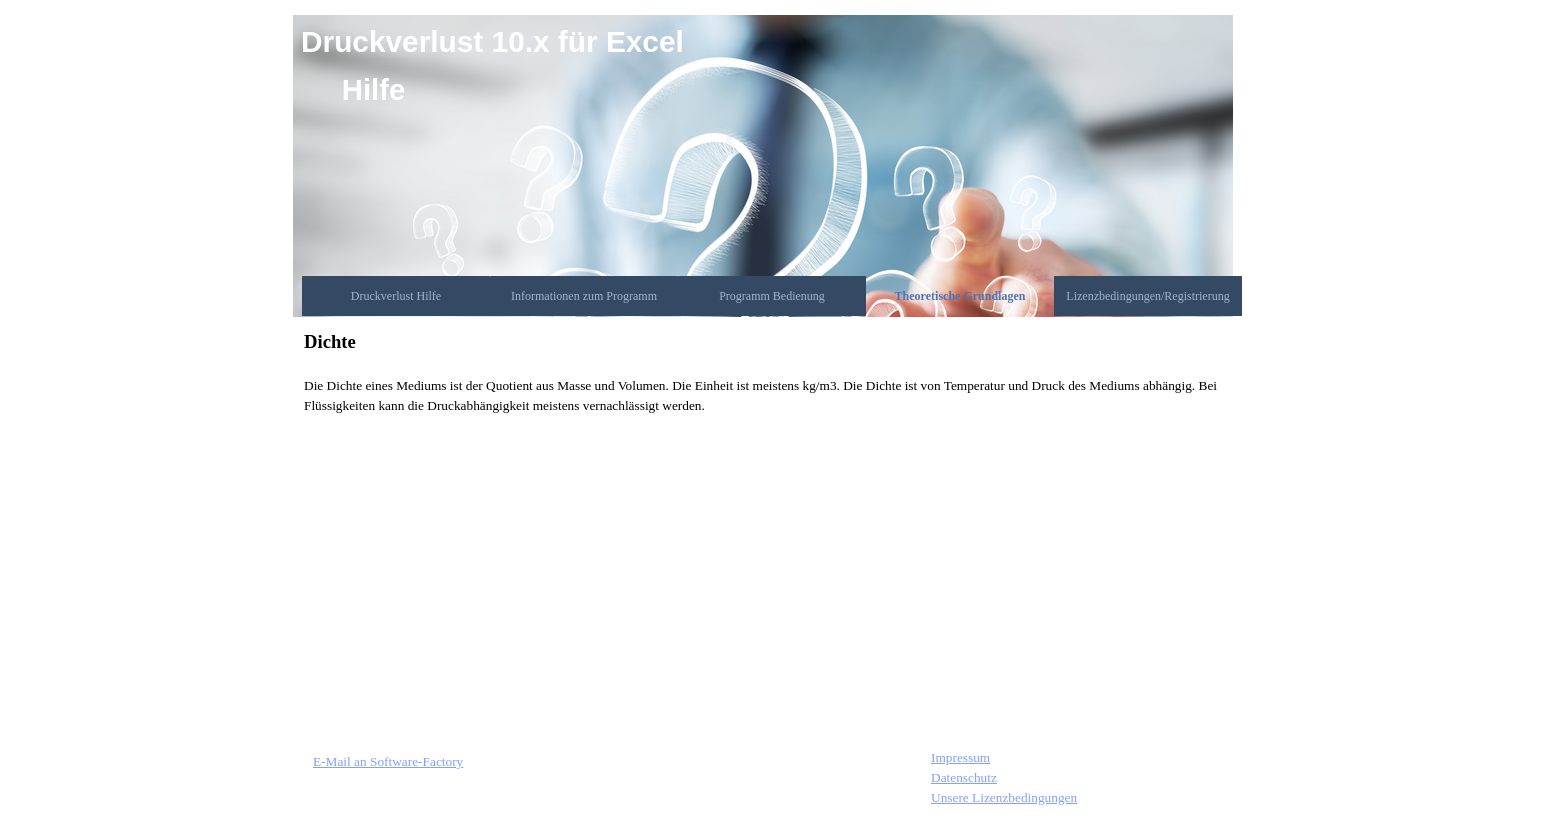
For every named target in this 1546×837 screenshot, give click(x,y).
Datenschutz (964, 777)
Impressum (960, 757)
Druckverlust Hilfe (396, 296)
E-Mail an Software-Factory (388, 761)
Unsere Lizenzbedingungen (1004, 797)
